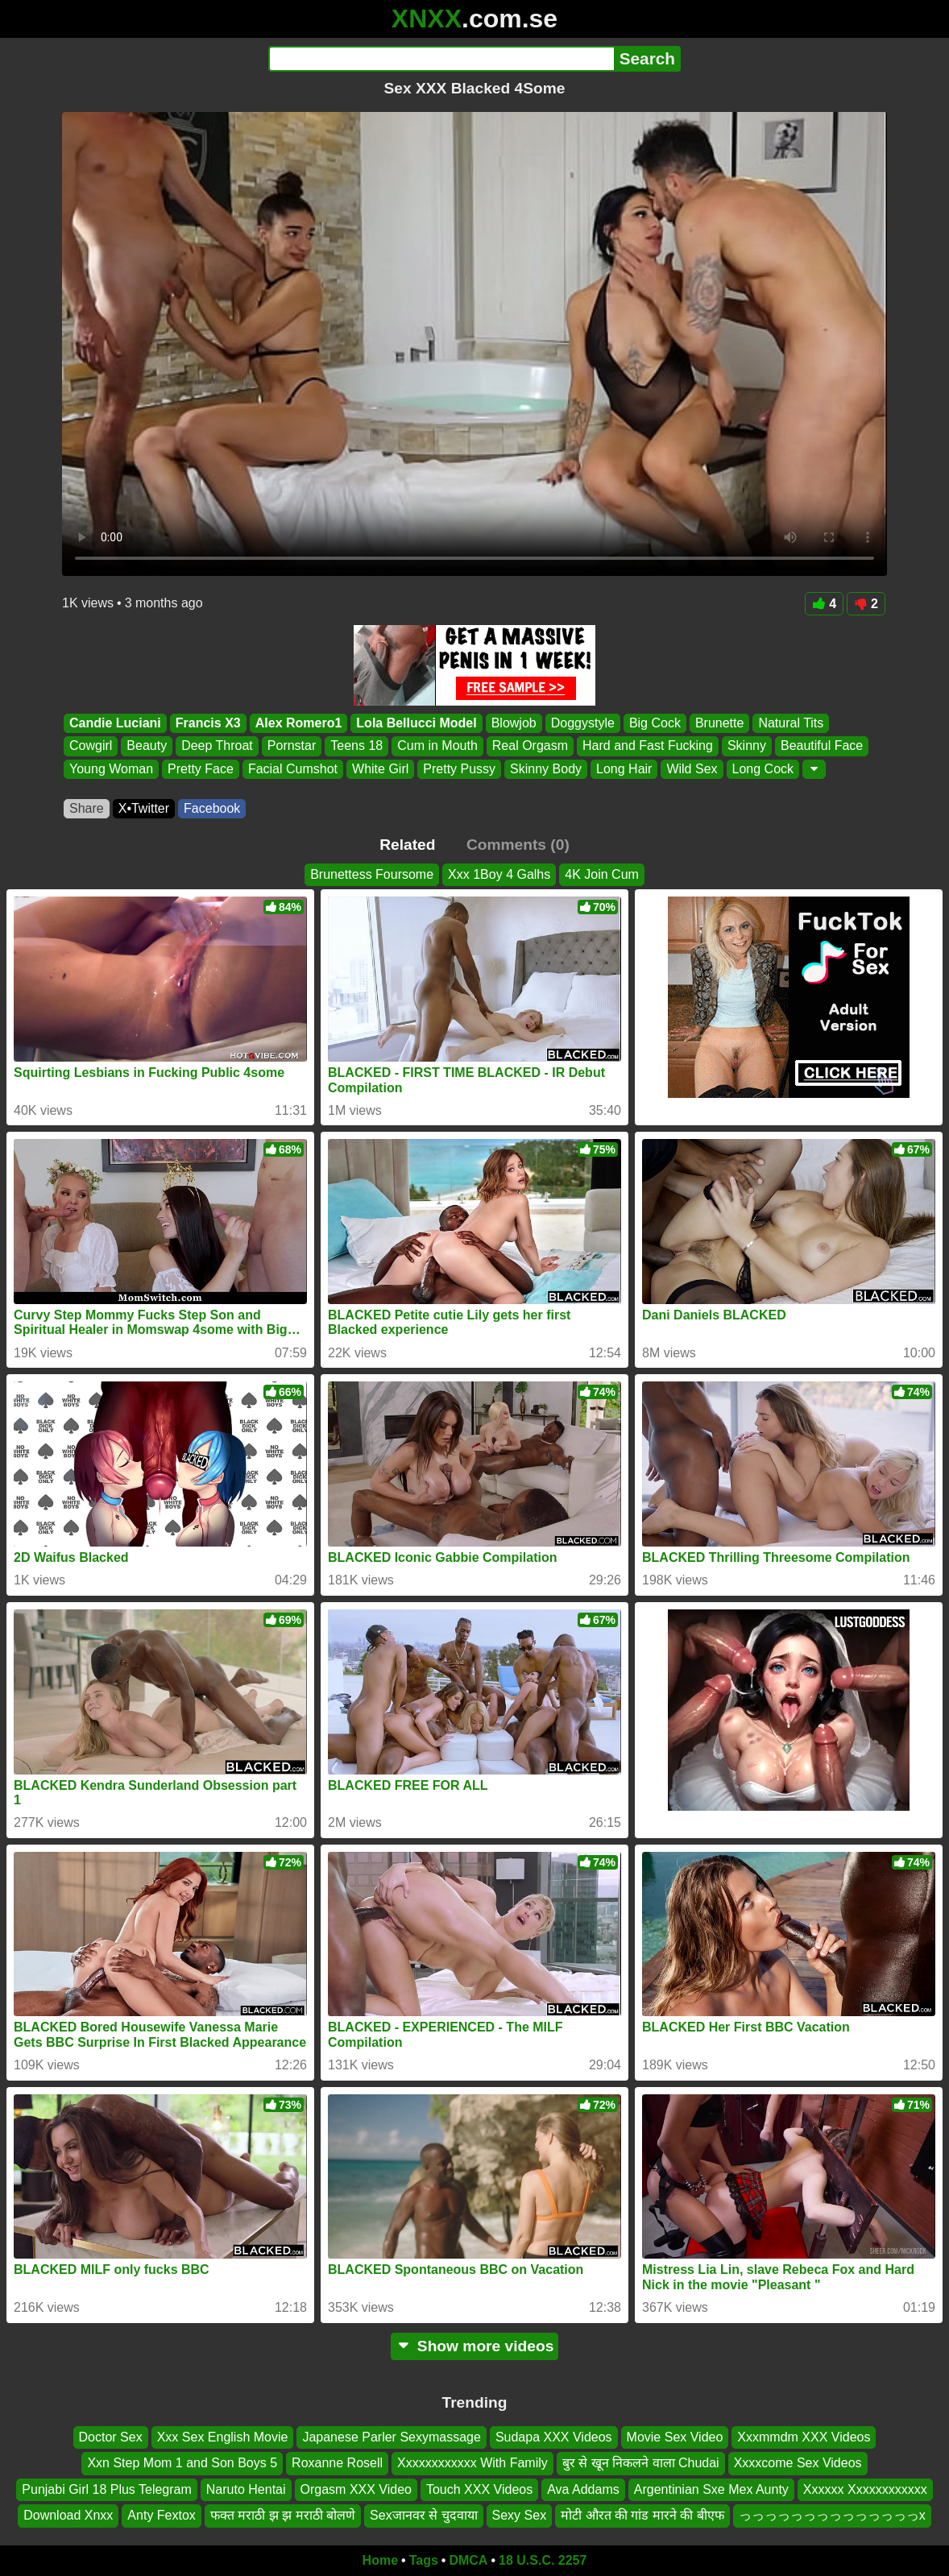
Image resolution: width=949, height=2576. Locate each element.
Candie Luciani (115, 723)
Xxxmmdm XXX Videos (803, 2437)
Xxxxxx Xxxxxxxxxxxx (865, 2488)
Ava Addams (583, 2488)
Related (407, 844)
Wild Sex (691, 769)
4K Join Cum (602, 874)
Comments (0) (518, 844)
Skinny (746, 746)
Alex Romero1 (298, 723)
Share (86, 808)
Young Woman (111, 769)
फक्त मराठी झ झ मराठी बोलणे (282, 2515)
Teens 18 (356, 746)
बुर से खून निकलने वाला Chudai (640, 2463)
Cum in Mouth (437, 746)
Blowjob (514, 723)
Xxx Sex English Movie (222, 2437)
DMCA (468, 2560)
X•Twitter (143, 808)
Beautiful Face (822, 746)
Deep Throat (217, 746)
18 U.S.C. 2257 (542, 2560)
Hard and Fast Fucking (647, 746)
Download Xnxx (68, 2515)
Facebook (212, 808)
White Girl (380, 769)
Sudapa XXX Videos (553, 2437)
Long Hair (624, 769)
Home (380, 2560)
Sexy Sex (519, 2515)
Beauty (146, 746)
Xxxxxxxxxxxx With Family (472, 2463)
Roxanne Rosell (337, 2463)
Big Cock (655, 723)
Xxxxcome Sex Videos (798, 2463)
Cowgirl (90, 746)
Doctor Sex (111, 2437)
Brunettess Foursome (371, 874)
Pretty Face (201, 769)
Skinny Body (546, 769)
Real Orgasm (530, 746)
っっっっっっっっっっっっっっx (832, 2515)
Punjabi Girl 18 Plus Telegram (106, 2488)
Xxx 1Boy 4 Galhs (499, 874)
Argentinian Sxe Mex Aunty (711, 2488)
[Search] (441, 59)
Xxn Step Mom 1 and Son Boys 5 (182, 2463)
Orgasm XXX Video (356, 2488)
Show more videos (475, 2346)
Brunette (719, 723)
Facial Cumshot (293, 769)
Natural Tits (790, 723)
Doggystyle (583, 723)
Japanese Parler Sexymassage (391, 2437)
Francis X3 (208, 723)
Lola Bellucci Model (416, 723)
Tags (423, 2560)
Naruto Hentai (246, 2488)
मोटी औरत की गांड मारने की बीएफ (642, 2515)
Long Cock (763, 769)
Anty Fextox (161, 2515)
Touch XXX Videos (479, 2488)
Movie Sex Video (675, 2437)
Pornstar (291, 746)
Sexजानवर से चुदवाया (423, 2515)
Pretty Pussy (459, 769)
